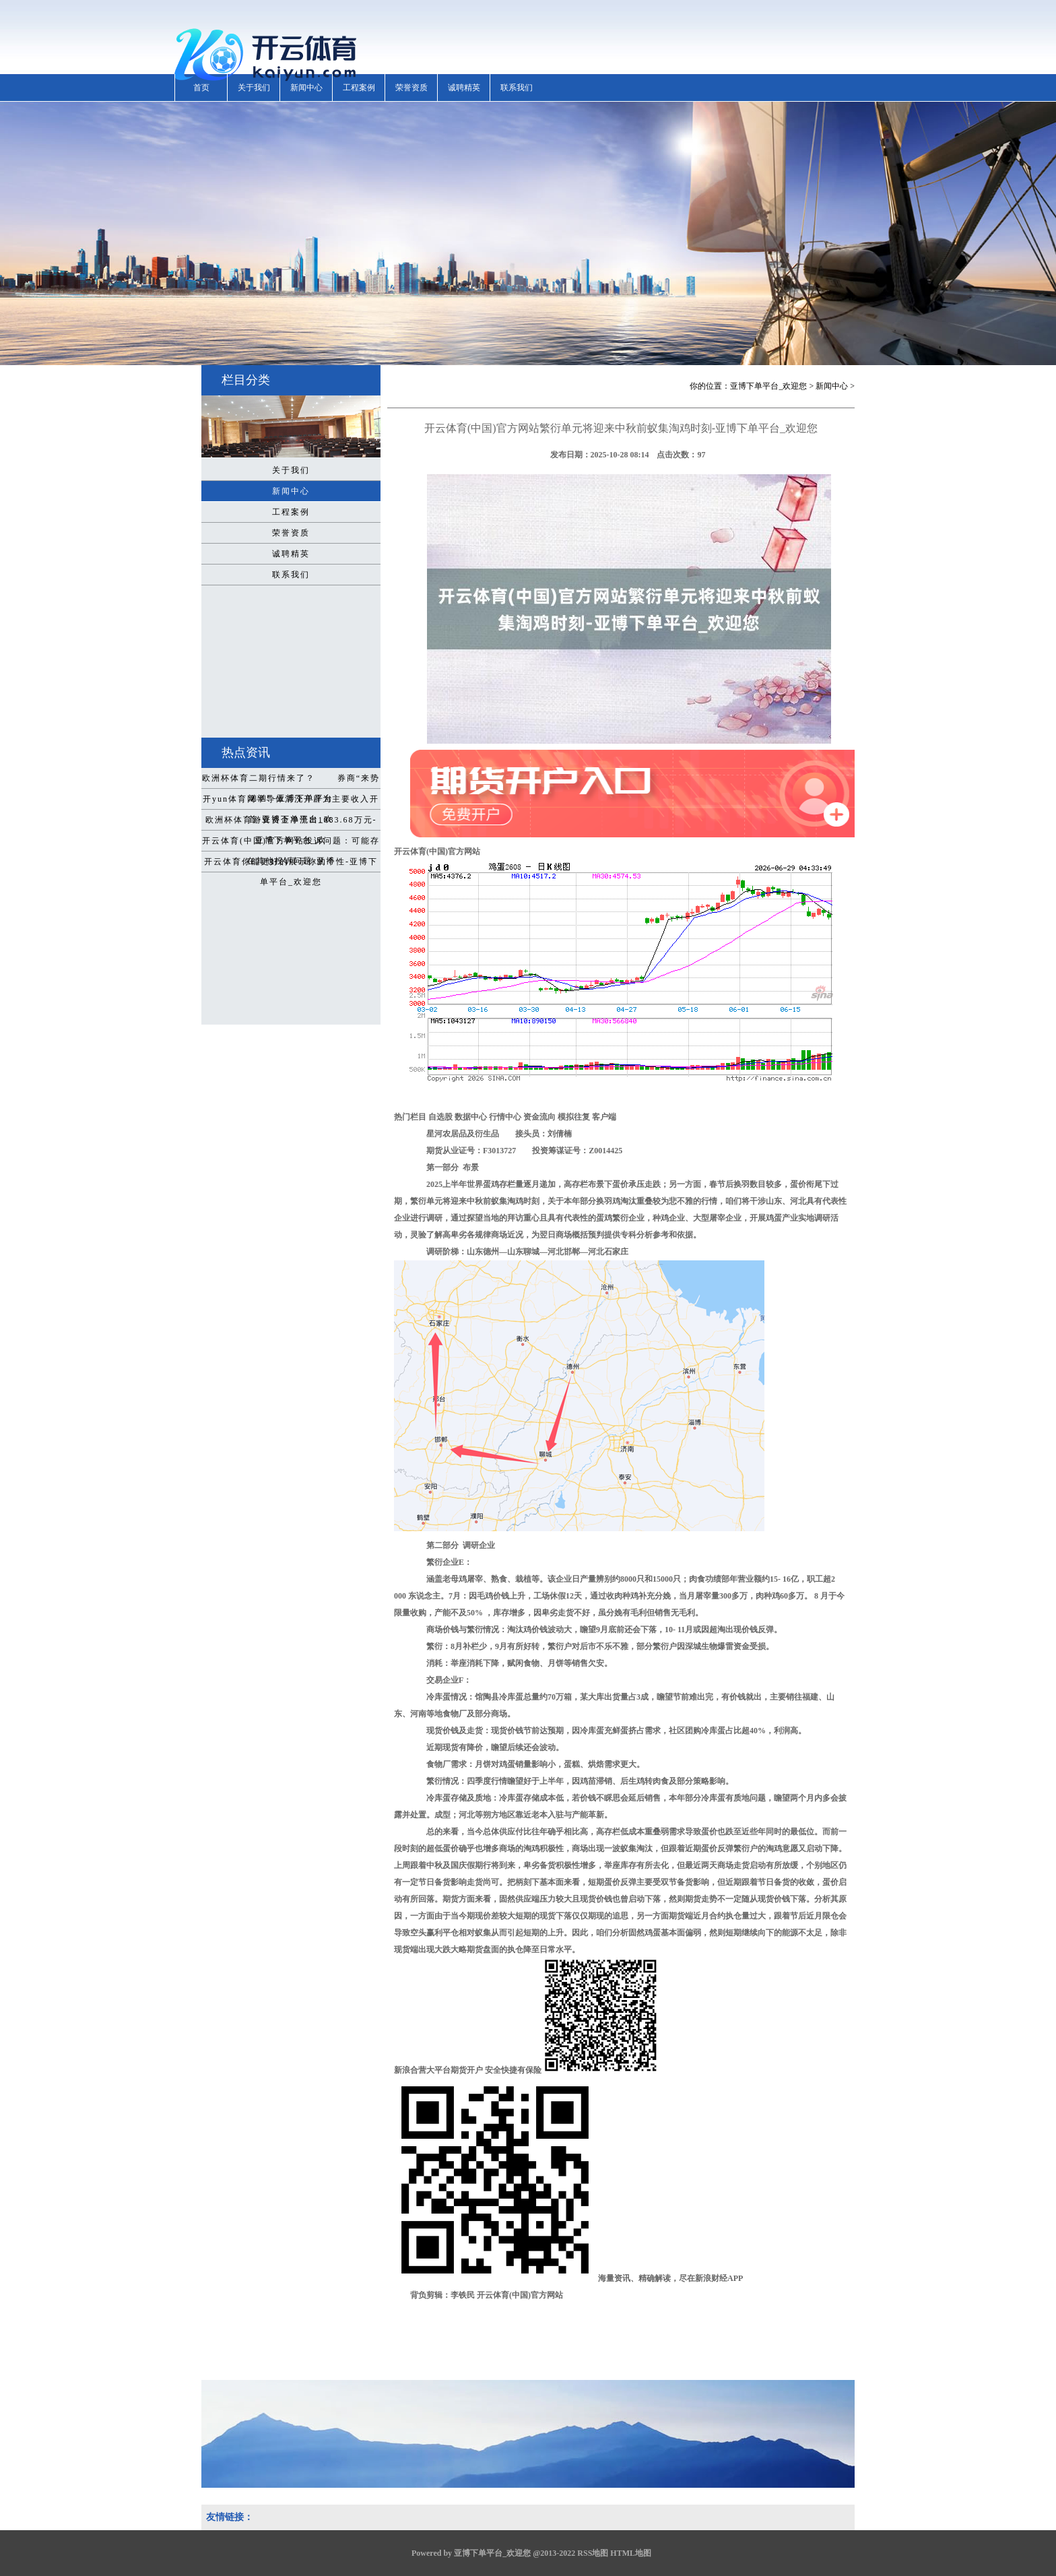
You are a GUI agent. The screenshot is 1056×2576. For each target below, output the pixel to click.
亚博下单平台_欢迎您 (768, 386)
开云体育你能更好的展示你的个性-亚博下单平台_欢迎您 (291, 864)
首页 (201, 87)
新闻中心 (306, 87)
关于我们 (254, 87)
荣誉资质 (411, 87)
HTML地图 (630, 2553)
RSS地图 (592, 2553)
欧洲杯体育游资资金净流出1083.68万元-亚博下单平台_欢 (291, 822)
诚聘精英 (464, 87)
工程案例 (359, 87)
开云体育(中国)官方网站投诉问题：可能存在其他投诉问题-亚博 (291, 843)
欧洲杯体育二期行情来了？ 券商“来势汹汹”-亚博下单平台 (291, 780)
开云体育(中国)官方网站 (621, 803)
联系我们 (516, 87)
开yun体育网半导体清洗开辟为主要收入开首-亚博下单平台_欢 (291, 801)
